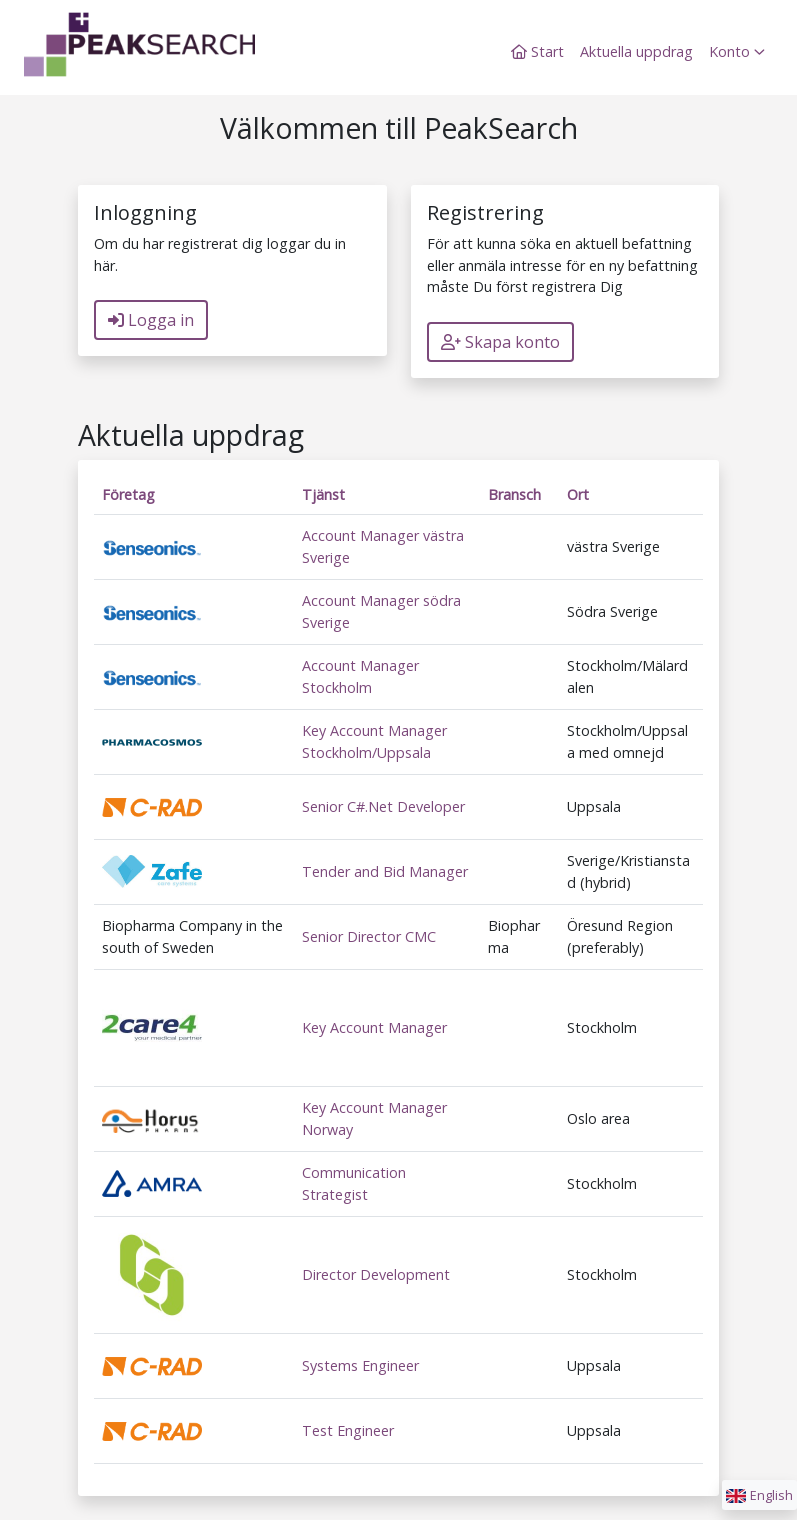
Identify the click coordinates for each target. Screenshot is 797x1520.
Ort (578, 494)
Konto (737, 51)
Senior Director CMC (369, 936)
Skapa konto (500, 342)
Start (537, 51)
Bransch (514, 494)
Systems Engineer (360, 1365)
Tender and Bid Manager (385, 871)
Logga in (151, 320)
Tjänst (323, 494)
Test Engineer (348, 1430)
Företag (128, 494)
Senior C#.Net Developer (383, 806)
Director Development (376, 1274)
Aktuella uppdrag (636, 51)
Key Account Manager (374, 1027)
